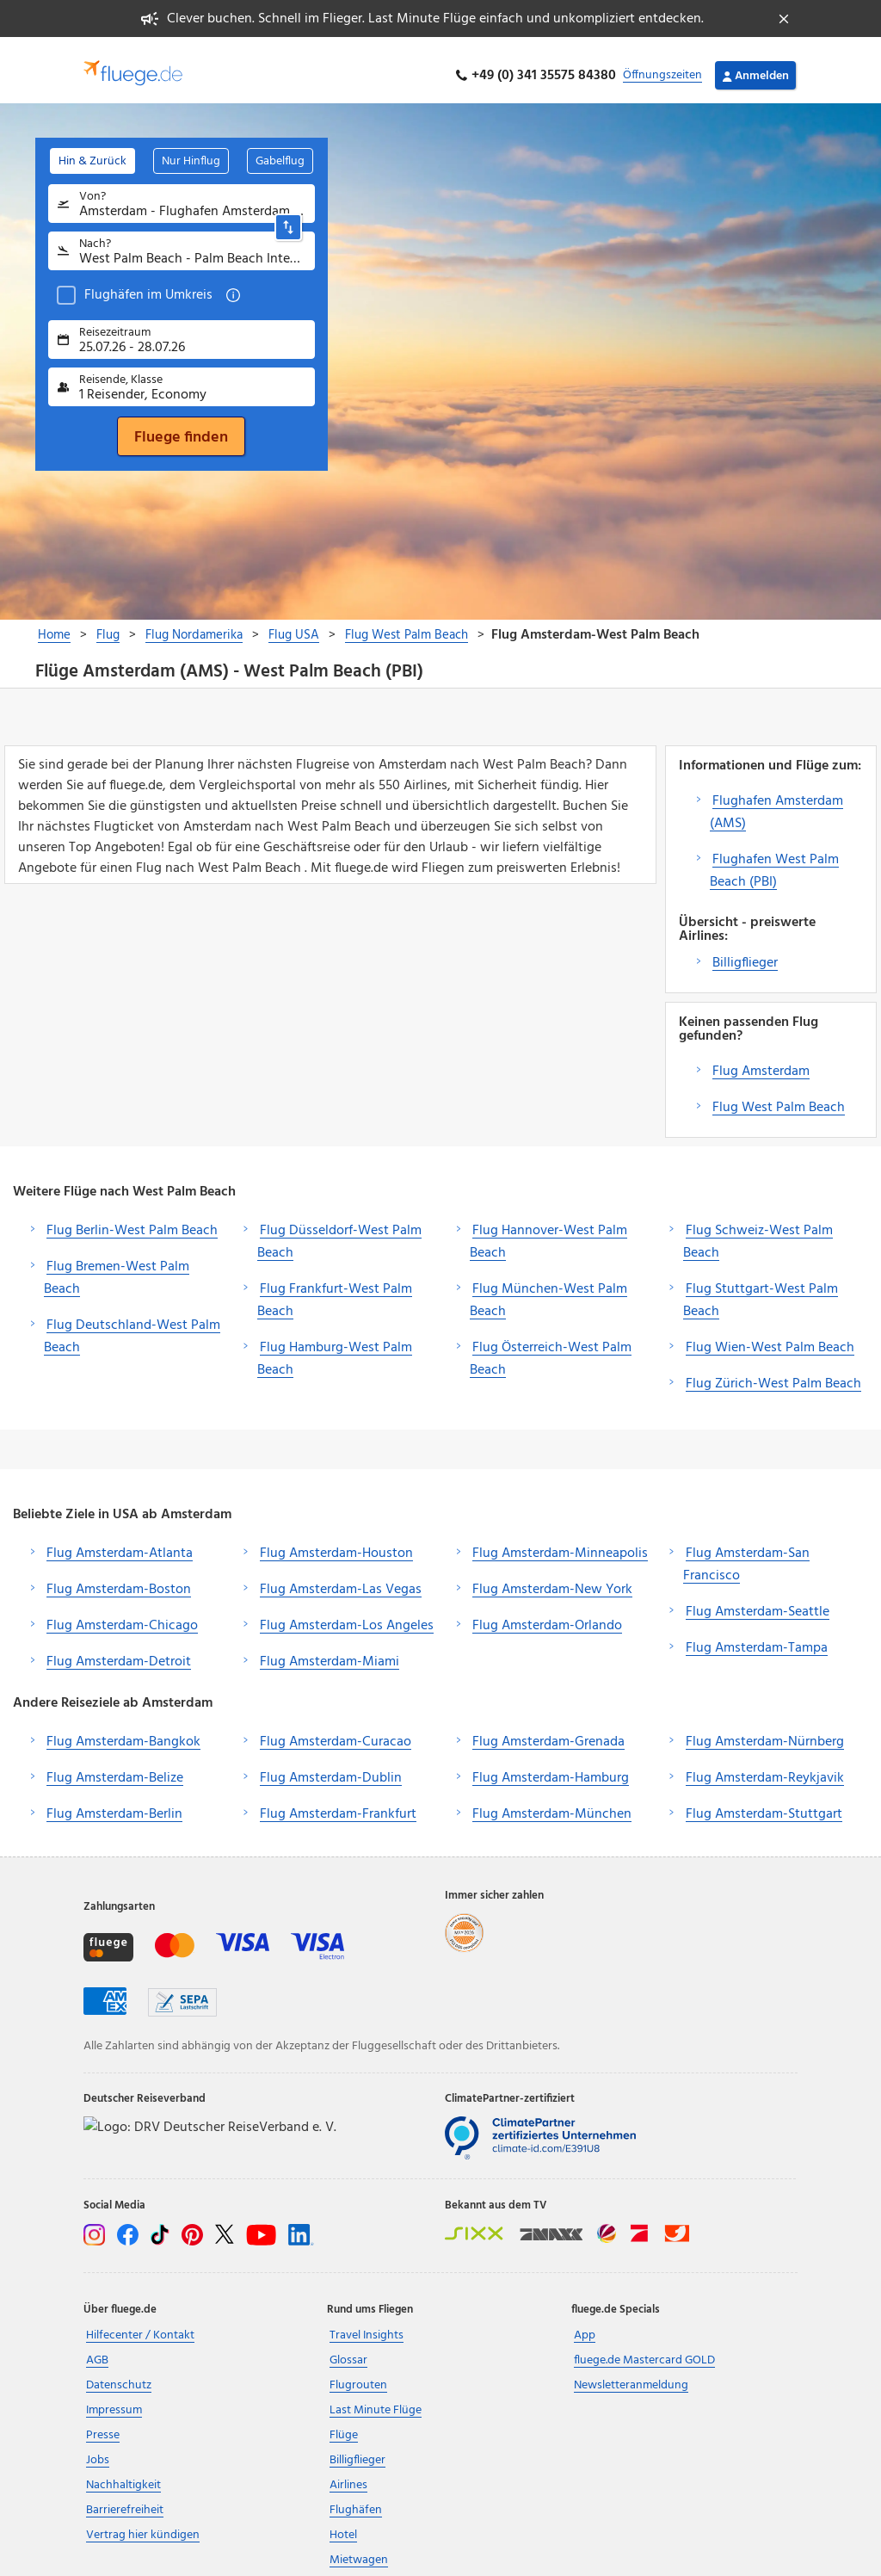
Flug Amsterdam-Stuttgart (764, 1803)
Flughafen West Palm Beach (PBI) (774, 859)
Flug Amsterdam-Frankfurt (338, 1803)
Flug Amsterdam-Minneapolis (560, 1542)
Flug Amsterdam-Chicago (122, 1614)
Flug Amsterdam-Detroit (118, 1651)
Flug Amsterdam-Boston (118, 1578)
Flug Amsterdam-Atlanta (119, 1542)
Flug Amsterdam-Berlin (114, 1803)
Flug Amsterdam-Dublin (331, 1767)
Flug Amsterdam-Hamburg (550, 1767)
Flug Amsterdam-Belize (114, 1767)
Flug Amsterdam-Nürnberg (765, 1731)
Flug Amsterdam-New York (552, 1578)
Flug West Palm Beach (778, 1096)
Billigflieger (745, 952)
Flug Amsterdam (761, 1060)
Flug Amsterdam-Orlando (547, 1614)
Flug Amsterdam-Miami (329, 1651)
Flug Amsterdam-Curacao (335, 1731)
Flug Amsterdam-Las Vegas (341, 1578)
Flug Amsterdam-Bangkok (123, 1731)
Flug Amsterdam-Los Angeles (347, 1614)
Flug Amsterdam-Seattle (757, 1601)
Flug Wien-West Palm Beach (770, 1336)
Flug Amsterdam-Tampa (757, 1637)
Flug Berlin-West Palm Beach (132, 1219)
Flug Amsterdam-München (551, 1803)
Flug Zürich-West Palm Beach (773, 1373)
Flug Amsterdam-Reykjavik (765, 1767)
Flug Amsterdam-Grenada (548, 1731)
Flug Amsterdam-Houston (336, 1542)
